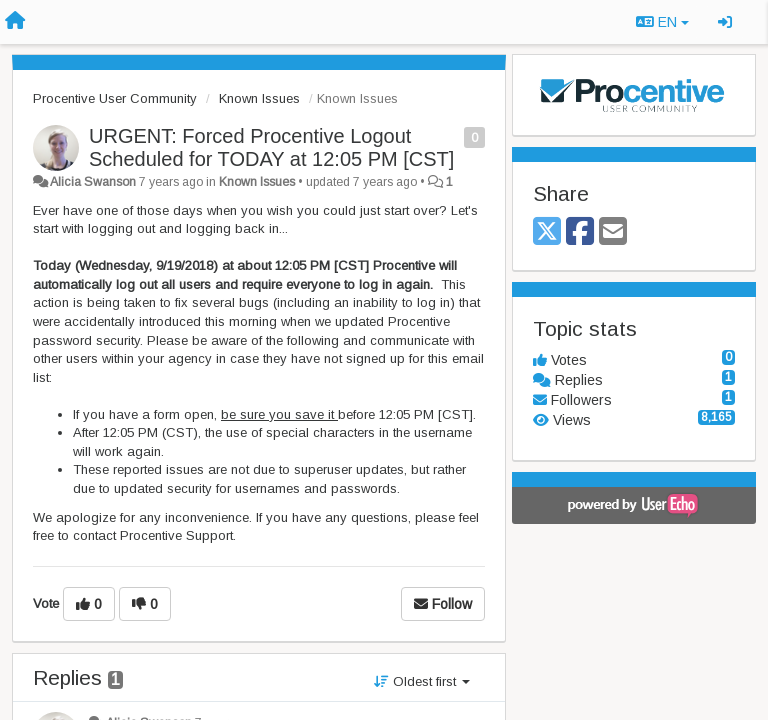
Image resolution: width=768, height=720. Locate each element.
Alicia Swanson (93, 182)
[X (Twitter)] (547, 232)
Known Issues (259, 98)
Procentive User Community (115, 98)
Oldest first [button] (422, 681)
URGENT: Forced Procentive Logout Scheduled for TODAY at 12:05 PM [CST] (271, 147)
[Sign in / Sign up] (725, 22)
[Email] (613, 232)
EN (662, 22)
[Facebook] (580, 232)
